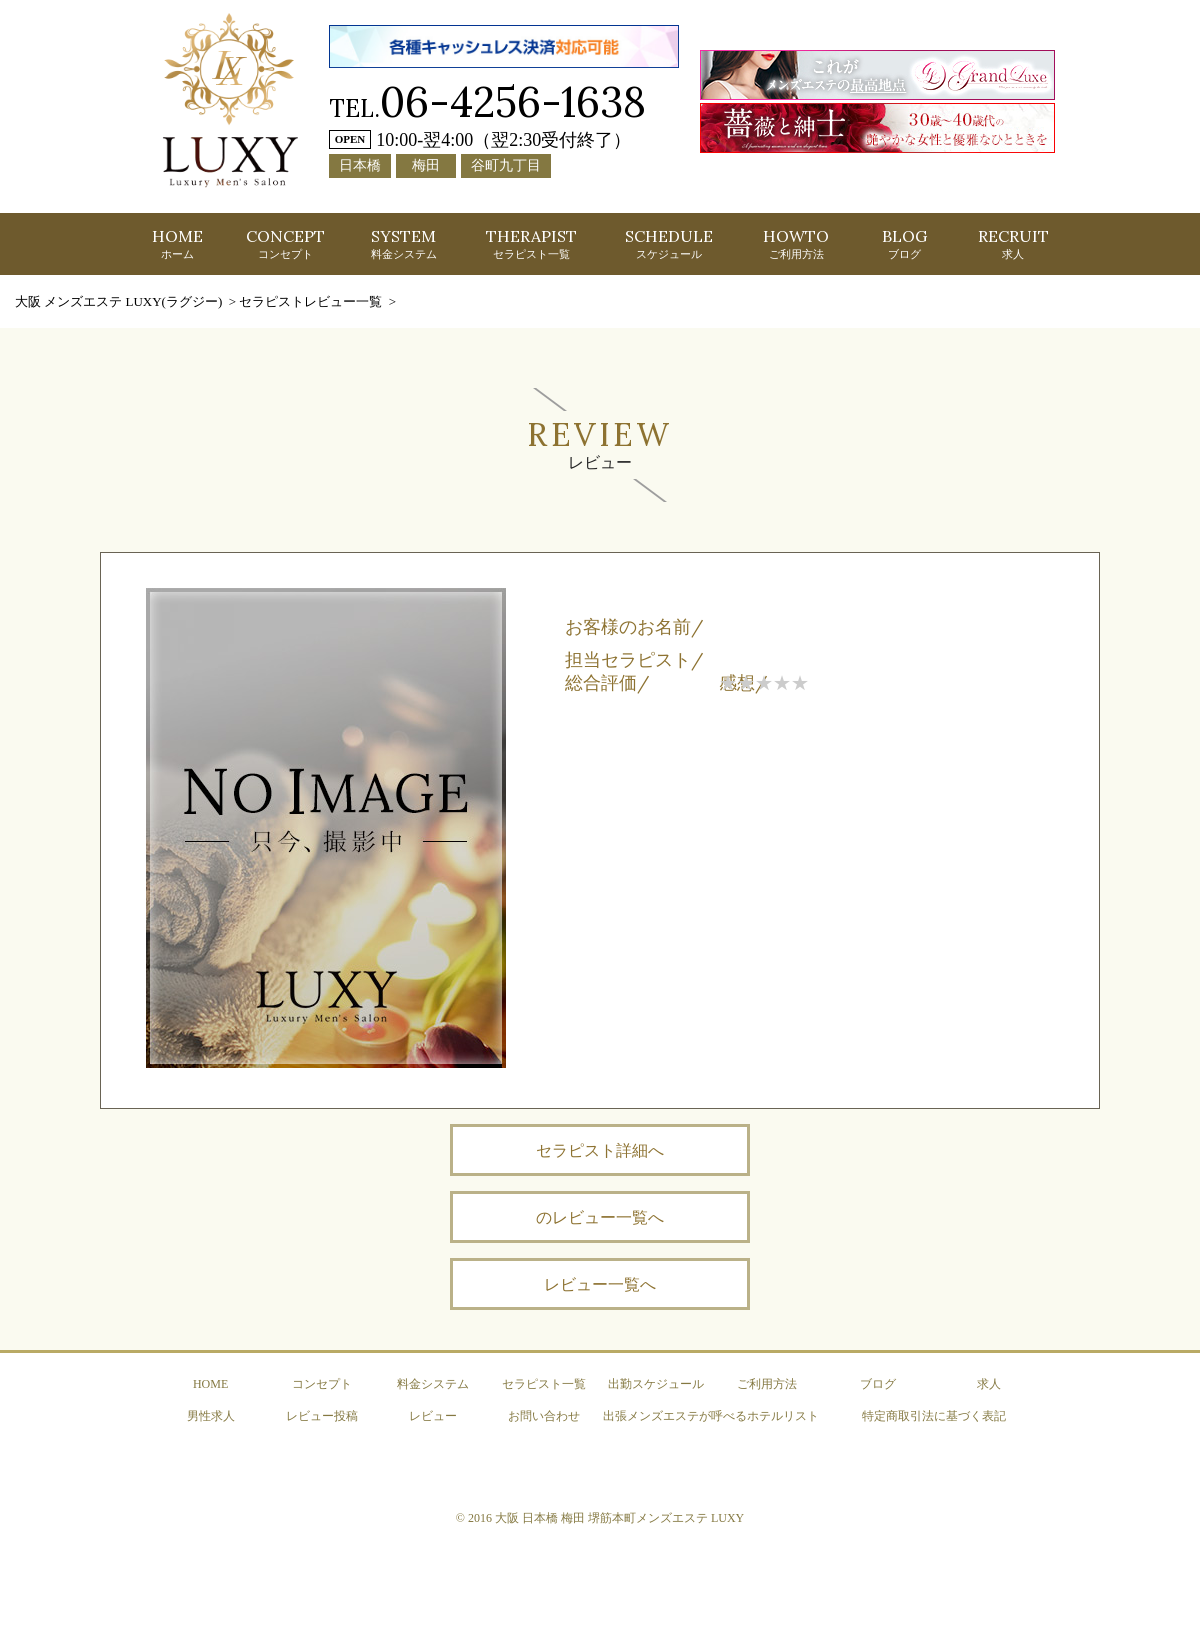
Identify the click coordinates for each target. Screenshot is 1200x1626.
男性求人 (211, 1416)
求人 (989, 1384)
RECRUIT (1013, 243)
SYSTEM (404, 243)
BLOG (904, 243)
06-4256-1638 (513, 101)
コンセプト (322, 1384)
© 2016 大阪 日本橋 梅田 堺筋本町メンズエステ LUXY (600, 1518)
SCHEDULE (669, 243)
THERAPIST (531, 243)
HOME (177, 243)
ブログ (878, 1384)
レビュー (433, 1416)
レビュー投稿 (322, 1416)
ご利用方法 (767, 1384)
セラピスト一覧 (544, 1384)
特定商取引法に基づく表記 (934, 1416)
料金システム (433, 1384)
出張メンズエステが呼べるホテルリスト (711, 1416)
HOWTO (796, 243)
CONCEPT (285, 243)
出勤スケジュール (656, 1384)
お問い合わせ (544, 1416)
